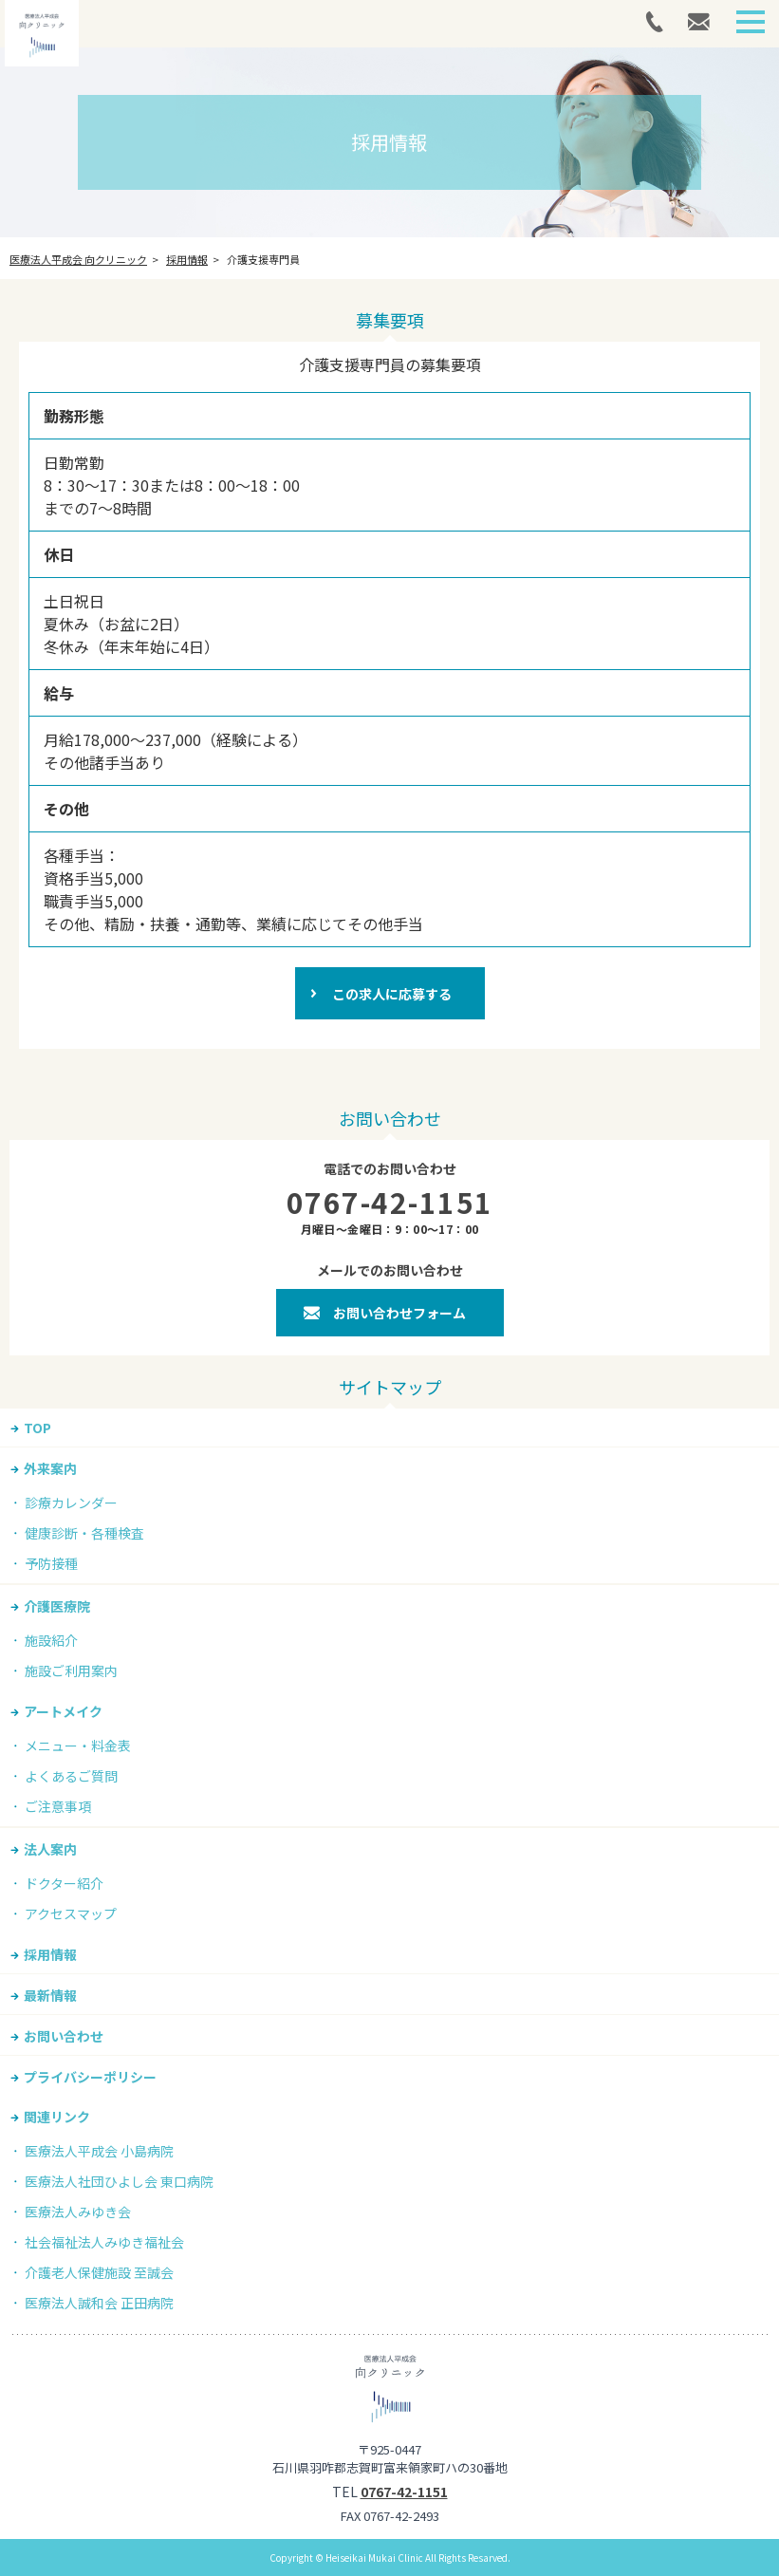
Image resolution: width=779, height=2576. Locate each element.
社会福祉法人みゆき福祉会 (104, 2241)
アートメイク (63, 1711)
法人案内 (50, 1848)
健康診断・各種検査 (84, 1532)
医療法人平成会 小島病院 (99, 2150)
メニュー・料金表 (78, 1745)
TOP (37, 1427)
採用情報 (50, 1954)
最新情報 (50, 1995)
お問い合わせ (63, 2035)
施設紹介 (51, 1640)
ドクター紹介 (64, 1883)
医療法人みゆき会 (78, 2211)
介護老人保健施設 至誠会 (99, 2272)
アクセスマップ (71, 1913)
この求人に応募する (392, 993)
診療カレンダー (71, 1502)
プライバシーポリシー (90, 2076)
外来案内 (50, 1468)
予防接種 (51, 1563)
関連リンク (57, 2116)
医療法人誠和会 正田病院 (99, 2302)
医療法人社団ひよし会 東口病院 (119, 2181)
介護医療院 (57, 1605)
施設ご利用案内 (71, 1670)
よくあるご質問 (71, 1775)
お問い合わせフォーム (399, 1312)
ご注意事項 (58, 1806)
